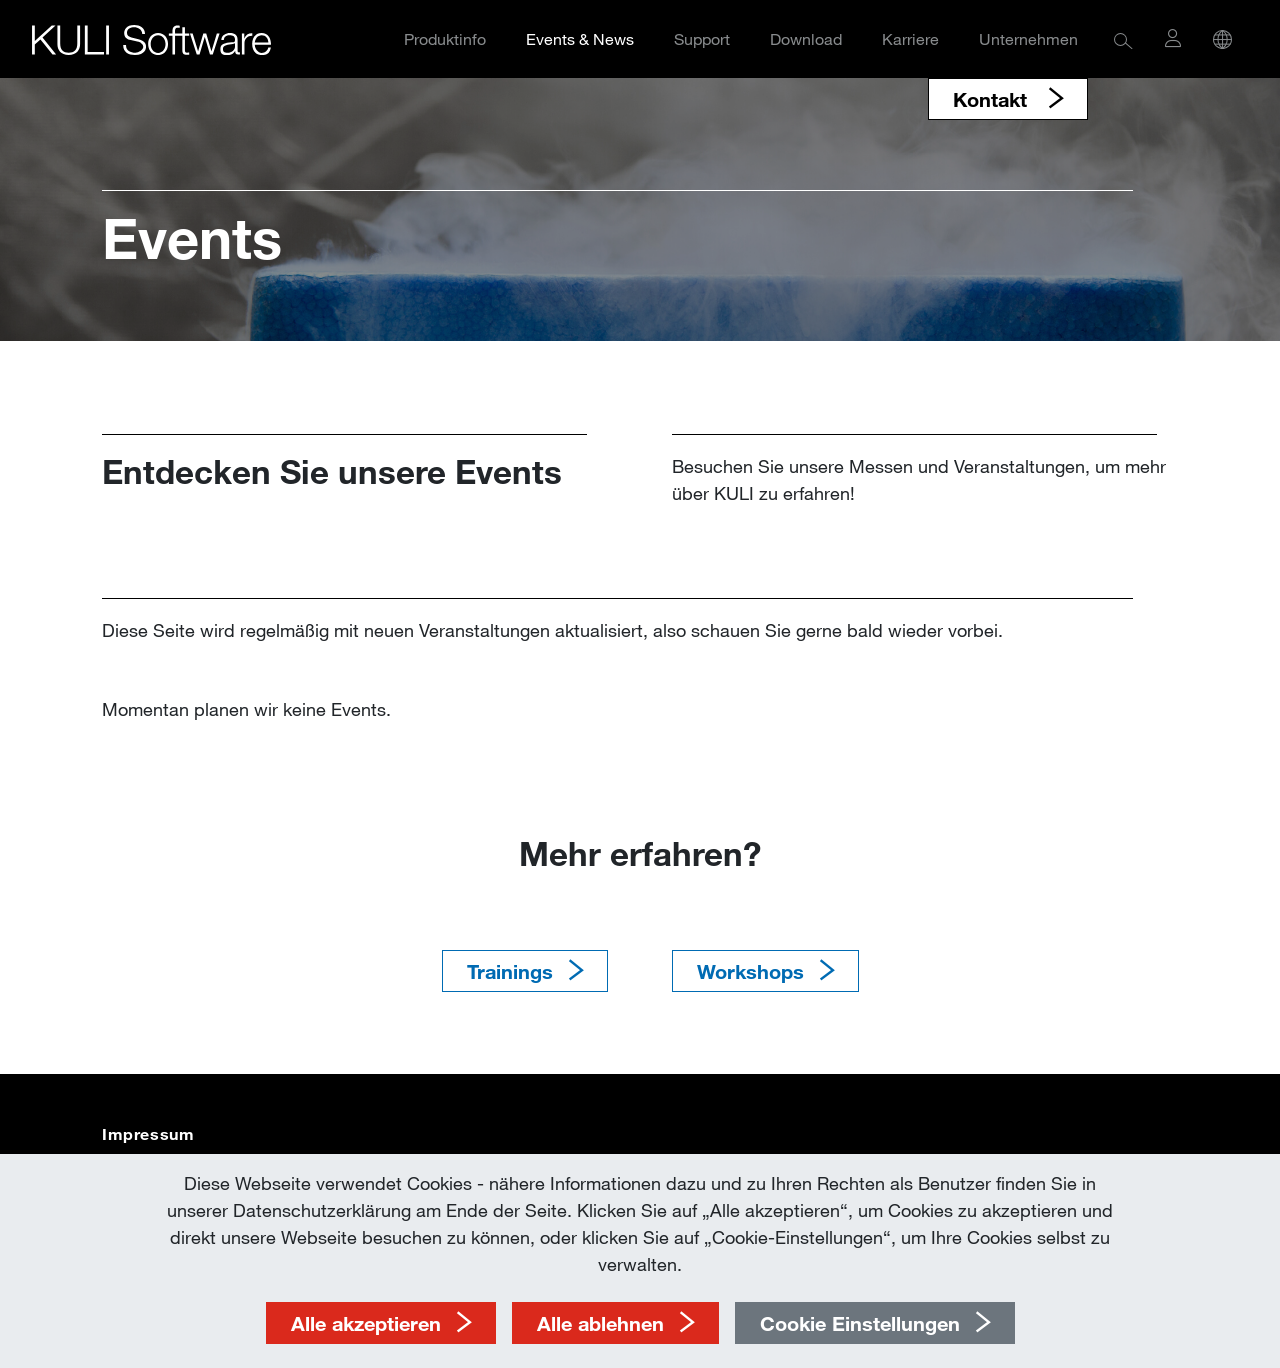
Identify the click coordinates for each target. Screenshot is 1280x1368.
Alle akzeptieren (366, 1323)
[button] (1123, 39)
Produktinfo (445, 38)
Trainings (510, 971)
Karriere (910, 38)
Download (806, 38)
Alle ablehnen (600, 1323)
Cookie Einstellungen (860, 1323)
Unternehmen (1028, 38)
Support (702, 38)
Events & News (580, 38)
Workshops (750, 971)
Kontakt (993, 99)
